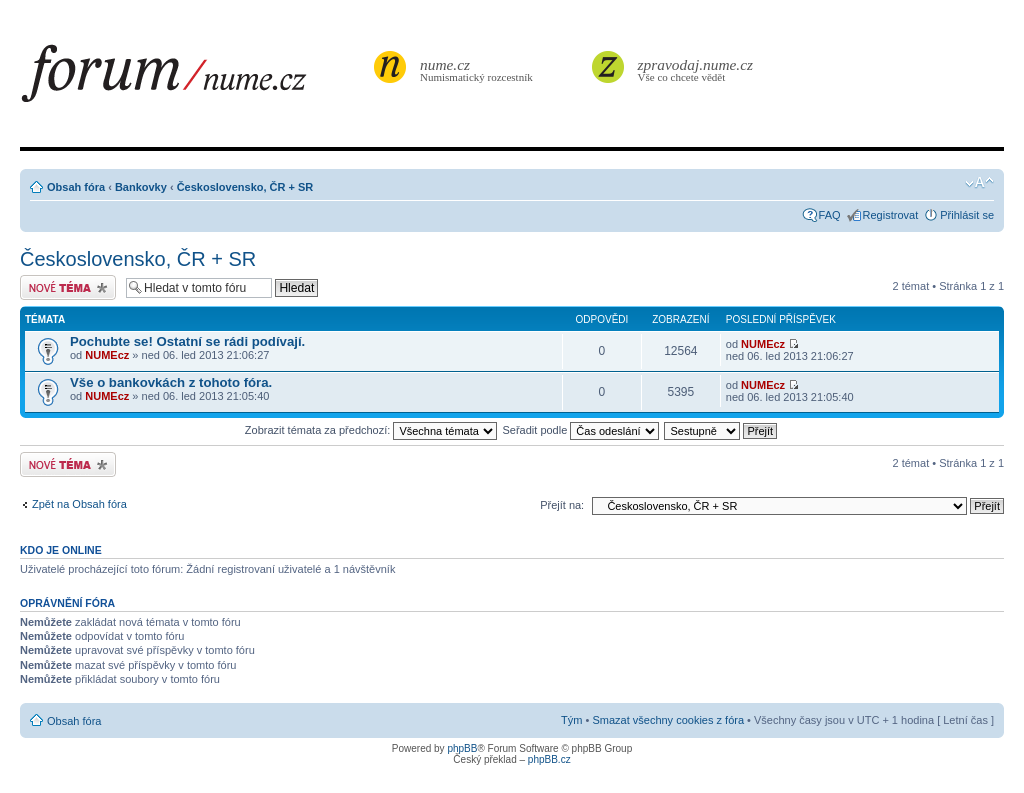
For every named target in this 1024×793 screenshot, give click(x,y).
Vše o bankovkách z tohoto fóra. (171, 382)
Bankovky (141, 187)
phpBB (462, 748)
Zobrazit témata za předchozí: (371, 430)
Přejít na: (562, 505)
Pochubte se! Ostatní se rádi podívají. (187, 341)
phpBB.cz (549, 759)
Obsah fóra (76, 187)
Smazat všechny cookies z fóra (668, 720)
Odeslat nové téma (68, 287)
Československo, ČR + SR (245, 187)
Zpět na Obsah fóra (79, 504)
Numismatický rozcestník (479, 69)
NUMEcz (107, 355)
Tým (571, 720)
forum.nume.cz (195, 79)
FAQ (830, 215)
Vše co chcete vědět (696, 69)
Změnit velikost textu (979, 183)
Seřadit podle (580, 430)
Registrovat (891, 215)
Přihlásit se (967, 215)
